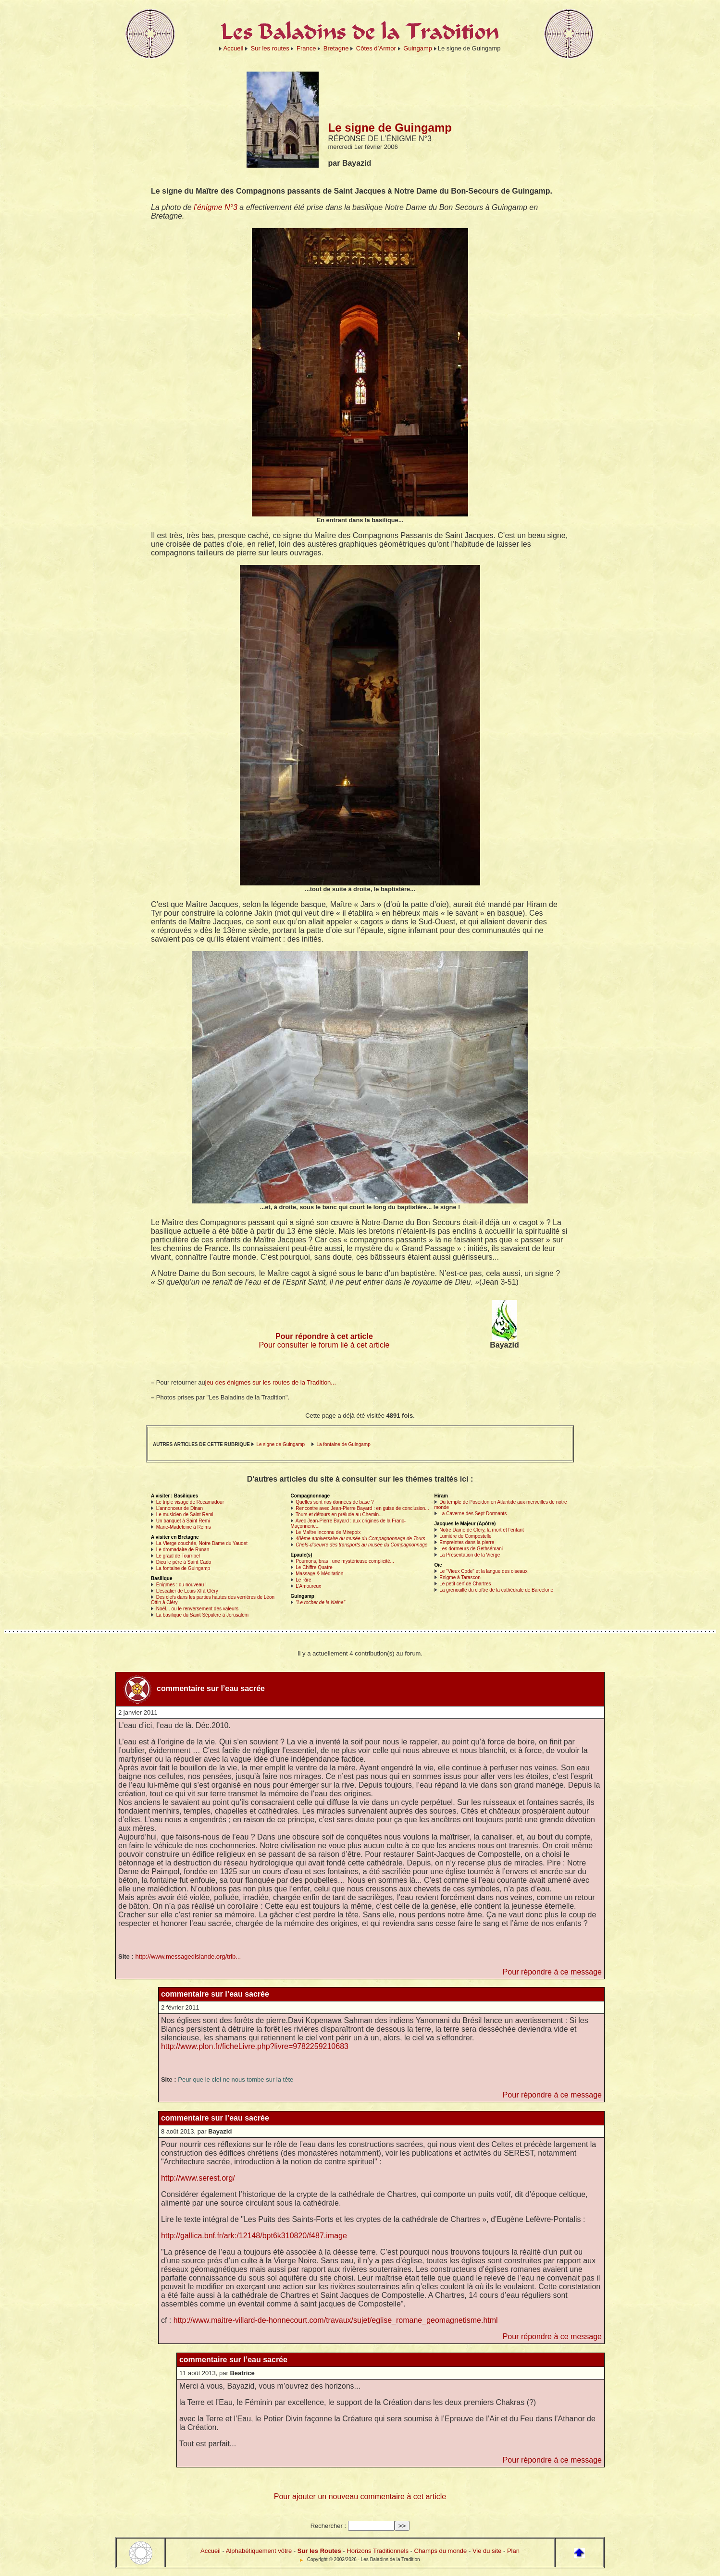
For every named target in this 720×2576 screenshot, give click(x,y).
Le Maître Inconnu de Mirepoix (328, 1532)
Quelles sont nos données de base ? (334, 1502)
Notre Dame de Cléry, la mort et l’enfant (481, 1530)
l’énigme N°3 (215, 207)
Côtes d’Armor (376, 48)
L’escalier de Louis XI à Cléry (187, 1591)
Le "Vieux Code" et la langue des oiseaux (483, 1571)
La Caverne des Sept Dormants (473, 1513)
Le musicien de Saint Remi (184, 1514)
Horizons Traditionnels (378, 2550)
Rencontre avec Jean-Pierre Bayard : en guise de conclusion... (362, 1508)
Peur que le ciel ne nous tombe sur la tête (235, 2079)
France (306, 48)
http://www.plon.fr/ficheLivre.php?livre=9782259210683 (254, 2046)
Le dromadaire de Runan (183, 1549)
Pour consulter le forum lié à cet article (324, 1345)
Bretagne (336, 48)
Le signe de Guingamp (280, 1444)
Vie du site (486, 2550)
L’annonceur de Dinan (179, 1508)
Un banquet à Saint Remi (183, 1520)
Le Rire (303, 1579)
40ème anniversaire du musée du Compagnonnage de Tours (360, 1538)
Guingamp (417, 48)
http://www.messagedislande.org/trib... (188, 1956)
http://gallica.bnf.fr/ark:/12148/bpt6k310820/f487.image (254, 2236)
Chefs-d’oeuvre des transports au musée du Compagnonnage (361, 1544)
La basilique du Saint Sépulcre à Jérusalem (202, 1615)
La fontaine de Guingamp (343, 1444)
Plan (513, 2550)
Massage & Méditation (319, 1573)
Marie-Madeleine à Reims (183, 1527)
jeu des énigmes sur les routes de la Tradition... (270, 1382)
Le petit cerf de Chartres (465, 1583)
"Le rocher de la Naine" (320, 1602)
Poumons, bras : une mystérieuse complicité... (345, 1561)
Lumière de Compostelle (465, 1536)
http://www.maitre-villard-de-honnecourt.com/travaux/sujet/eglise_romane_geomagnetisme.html (336, 2320)
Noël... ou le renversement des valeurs (197, 1608)
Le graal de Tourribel (178, 1555)
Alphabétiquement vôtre (259, 2550)
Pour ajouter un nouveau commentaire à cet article (360, 2496)
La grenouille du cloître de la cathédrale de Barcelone (496, 1590)
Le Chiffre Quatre (314, 1567)
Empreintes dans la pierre (466, 1542)
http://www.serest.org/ (198, 2178)
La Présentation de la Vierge (469, 1555)
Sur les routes (270, 48)
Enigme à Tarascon (459, 1577)
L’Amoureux (308, 1586)
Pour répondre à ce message (552, 1972)
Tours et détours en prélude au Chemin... (339, 1514)
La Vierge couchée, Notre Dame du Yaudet (202, 1543)
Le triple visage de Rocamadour (190, 1502)
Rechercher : (328, 2525)
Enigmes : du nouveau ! (181, 1584)
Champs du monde (440, 2550)
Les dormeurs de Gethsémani (471, 1548)
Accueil (233, 48)
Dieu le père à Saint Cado (183, 1562)
